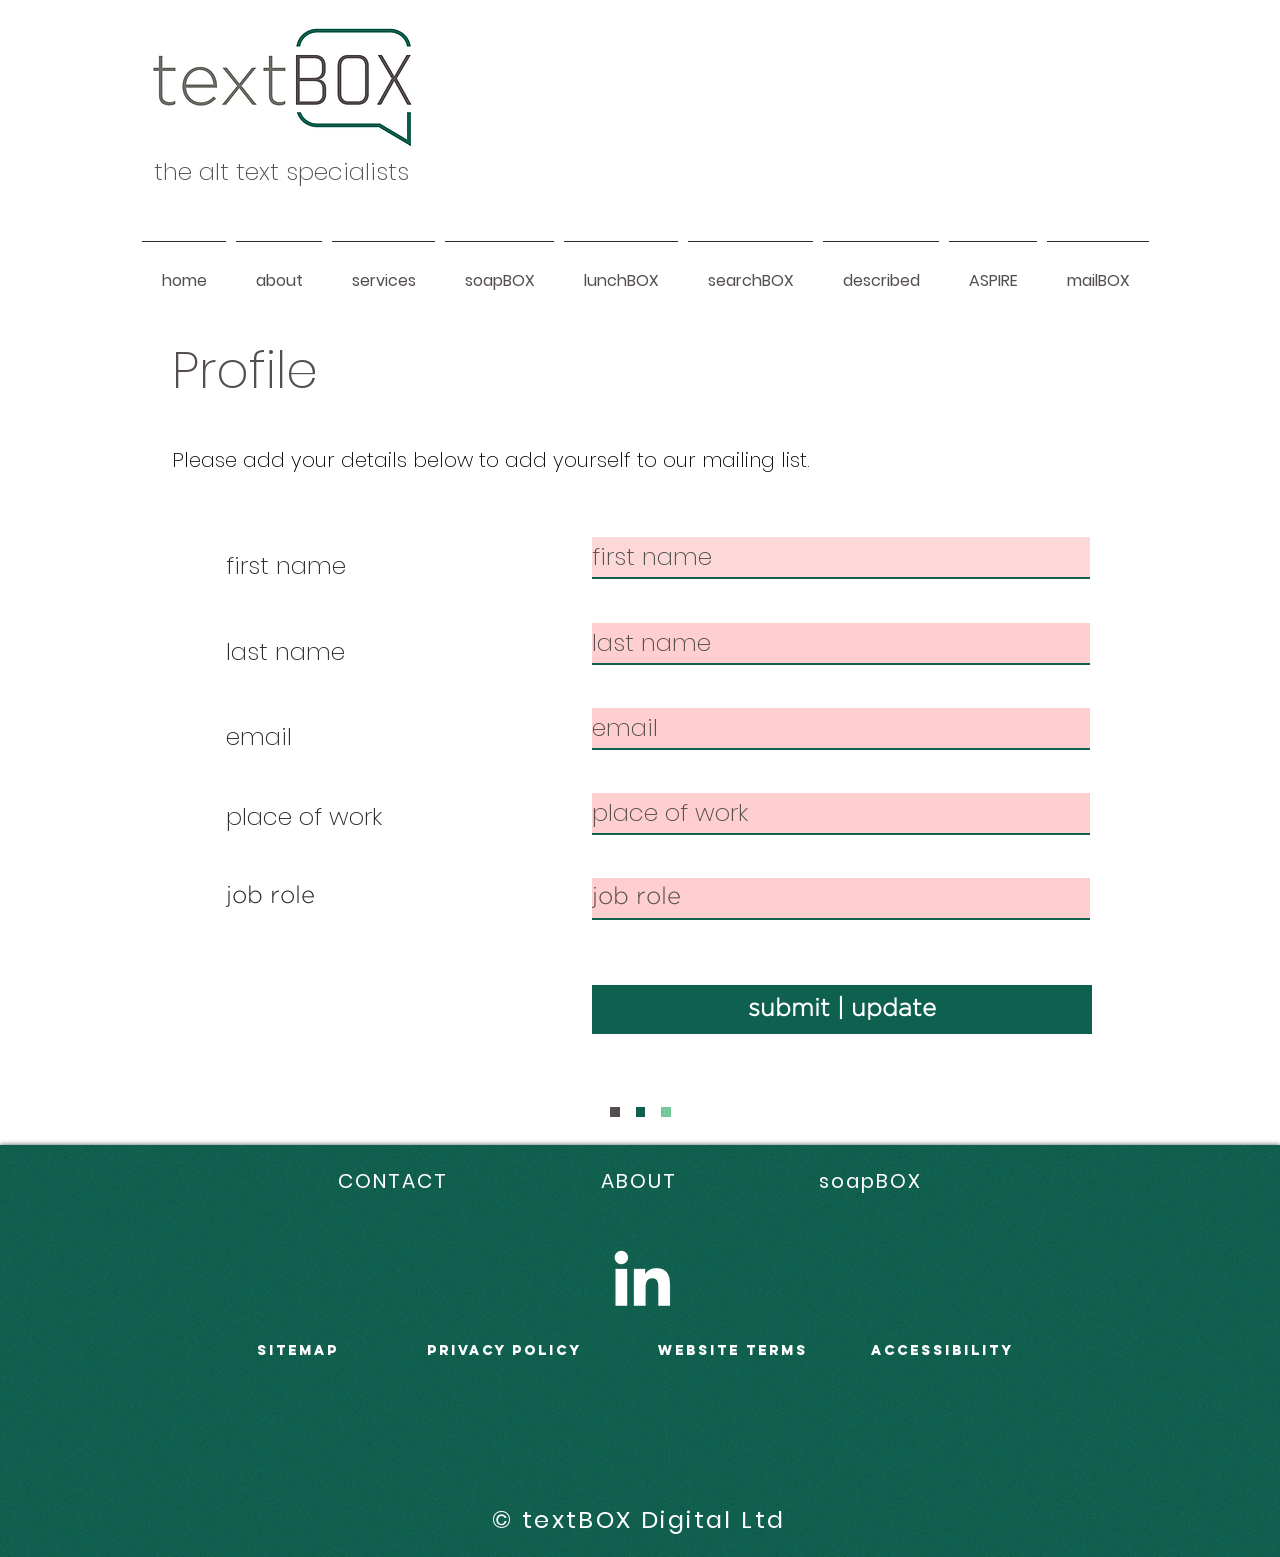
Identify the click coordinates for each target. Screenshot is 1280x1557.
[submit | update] (842, 1009)
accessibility (942, 1350)
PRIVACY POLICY (504, 1350)
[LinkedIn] (642, 1278)
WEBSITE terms (733, 1350)
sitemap (298, 1350)
